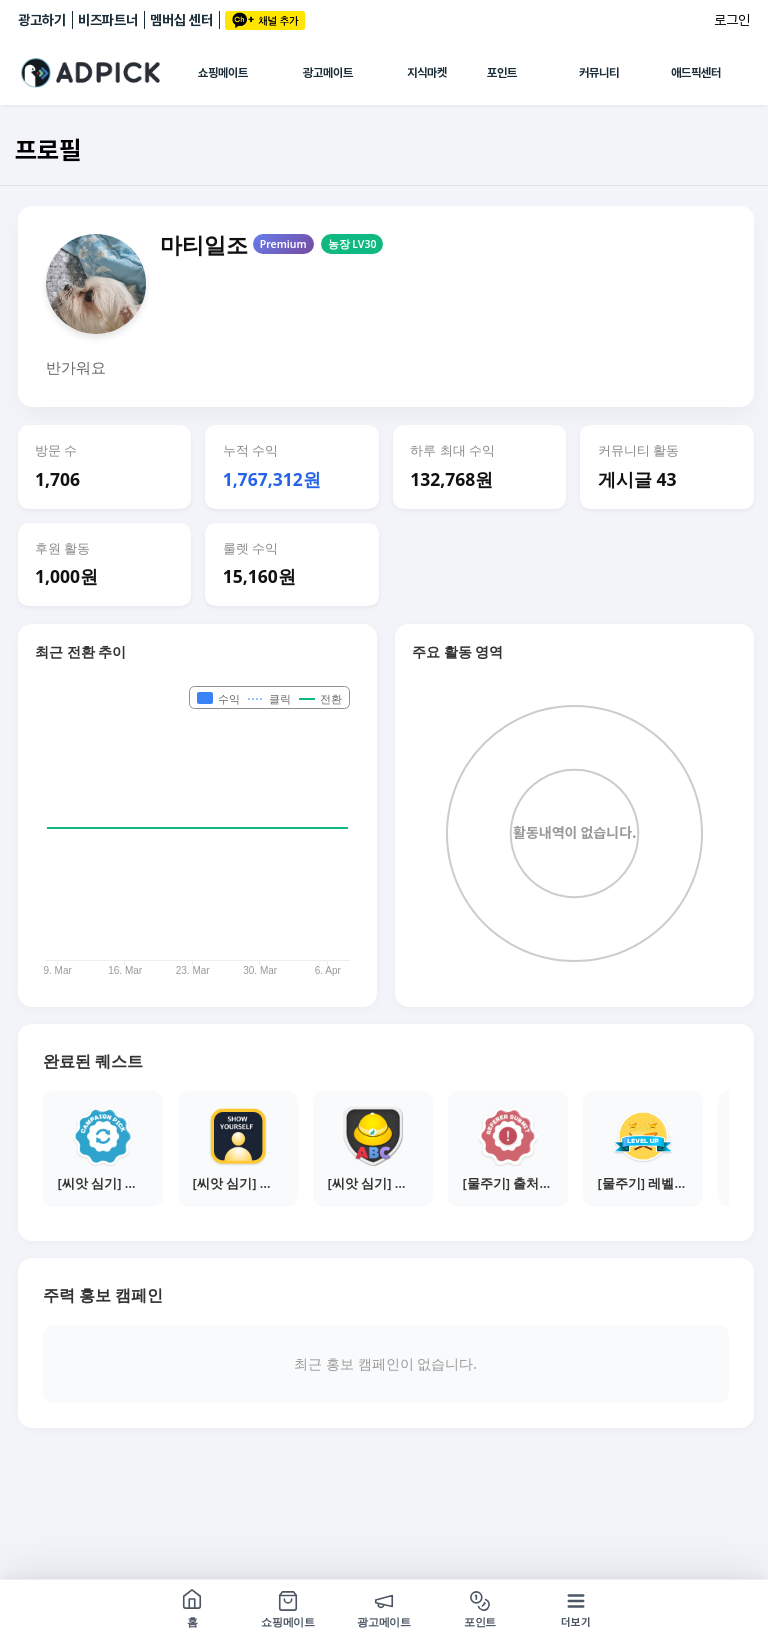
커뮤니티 (599, 73)
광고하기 (42, 20)
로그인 (732, 20)
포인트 (502, 73)
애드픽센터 (696, 73)
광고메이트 (328, 73)
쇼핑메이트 (223, 73)
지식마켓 (427, 73)
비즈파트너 (108, 20)
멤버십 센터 (181, 20)
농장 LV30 (352, 244)
